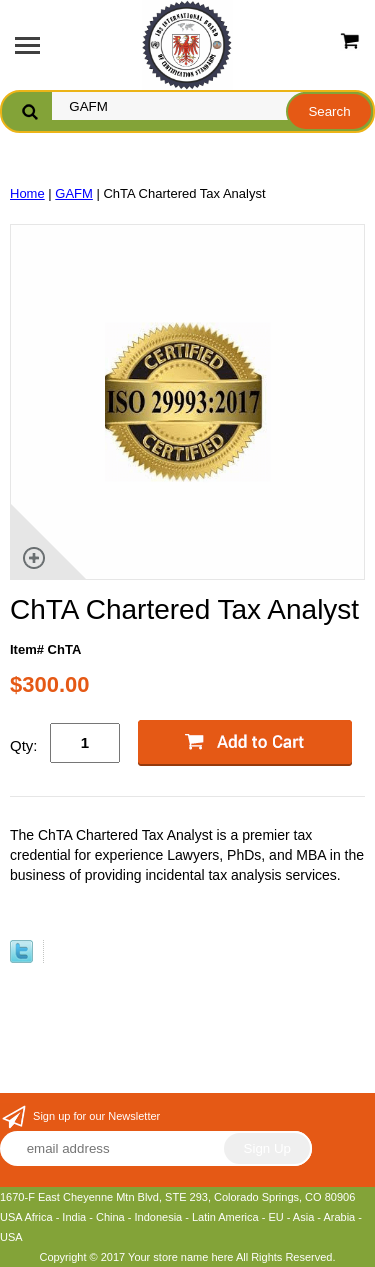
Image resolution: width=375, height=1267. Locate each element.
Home (27, 193)
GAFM (74, 193)
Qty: (24, 745)
